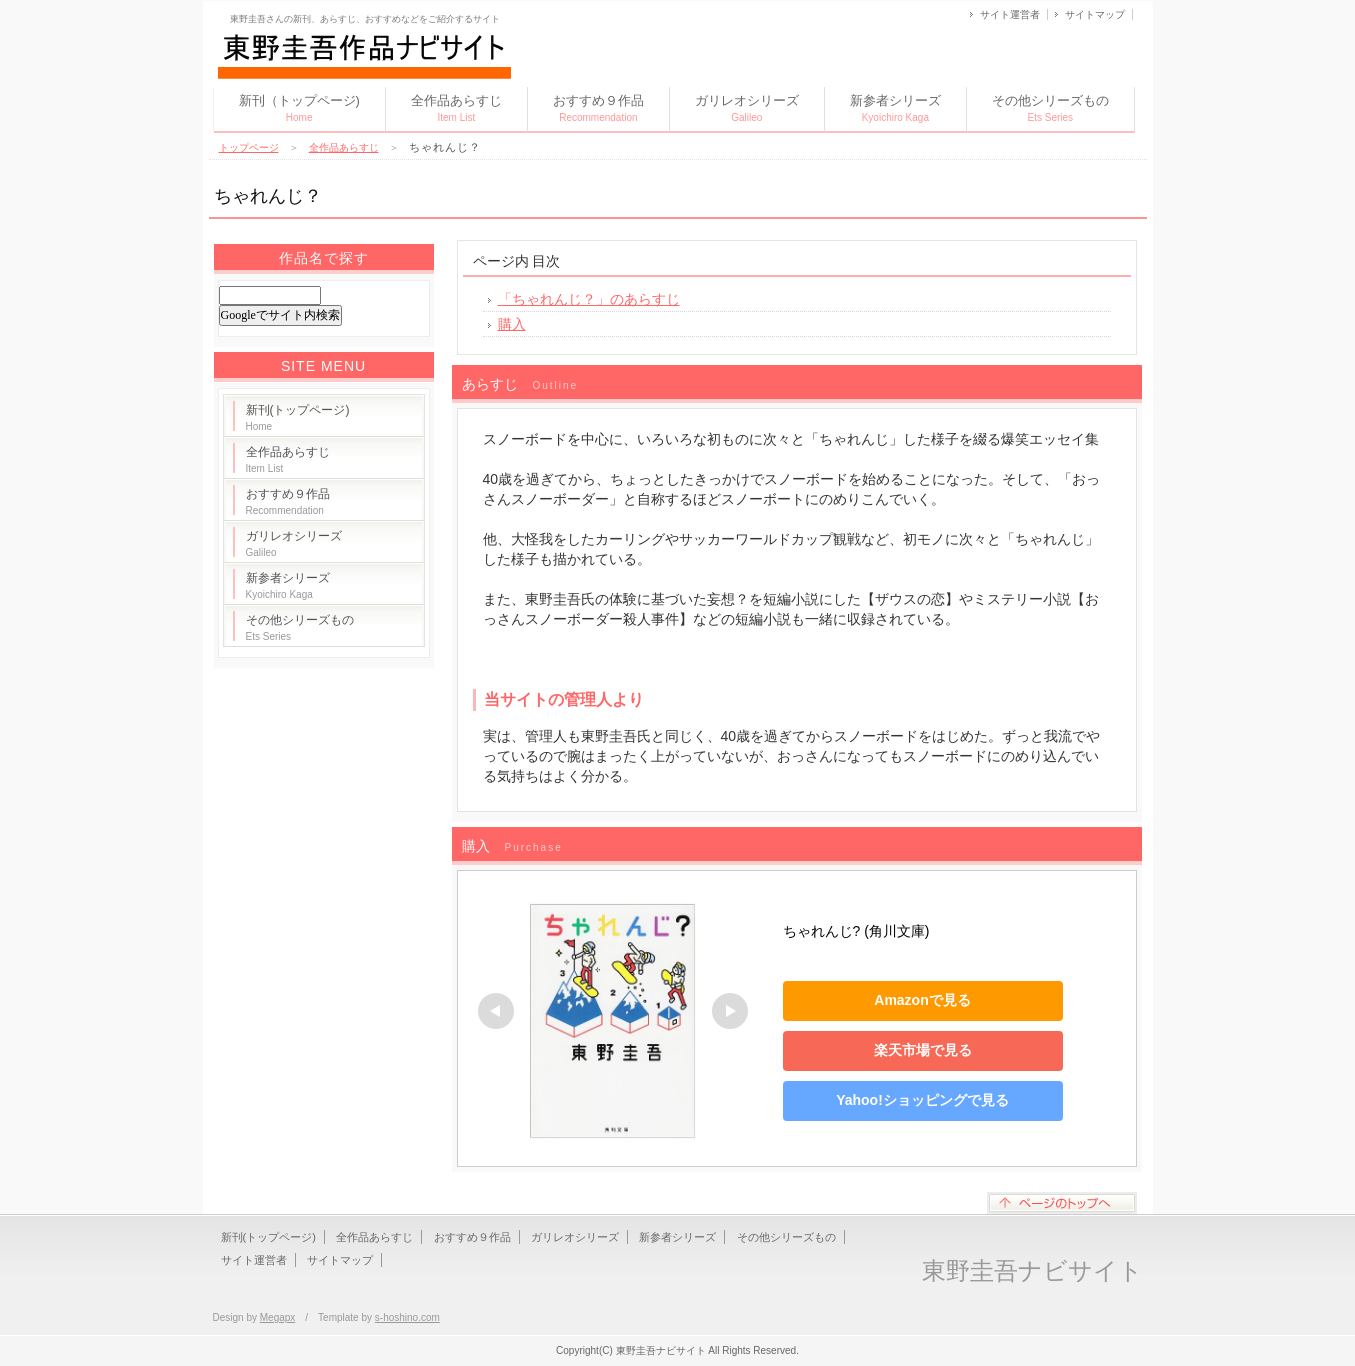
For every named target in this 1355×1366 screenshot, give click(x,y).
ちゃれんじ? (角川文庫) (856, 931)
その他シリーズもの (1050, 108)
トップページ (249, 147)
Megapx (278, 1317)
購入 (512, 324)
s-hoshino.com (407, 1317)
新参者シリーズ (895, 108)
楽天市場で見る (923, 1050)
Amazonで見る (922, 1000)
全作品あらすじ (456, 108)
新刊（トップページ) (299, 108)
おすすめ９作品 (598, 108)
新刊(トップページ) (298, 417)
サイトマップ (1095, 14)
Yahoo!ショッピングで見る (922, 1100)
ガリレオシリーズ (747, 108)
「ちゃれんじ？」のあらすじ (589, 299)
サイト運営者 (1010, 14)
